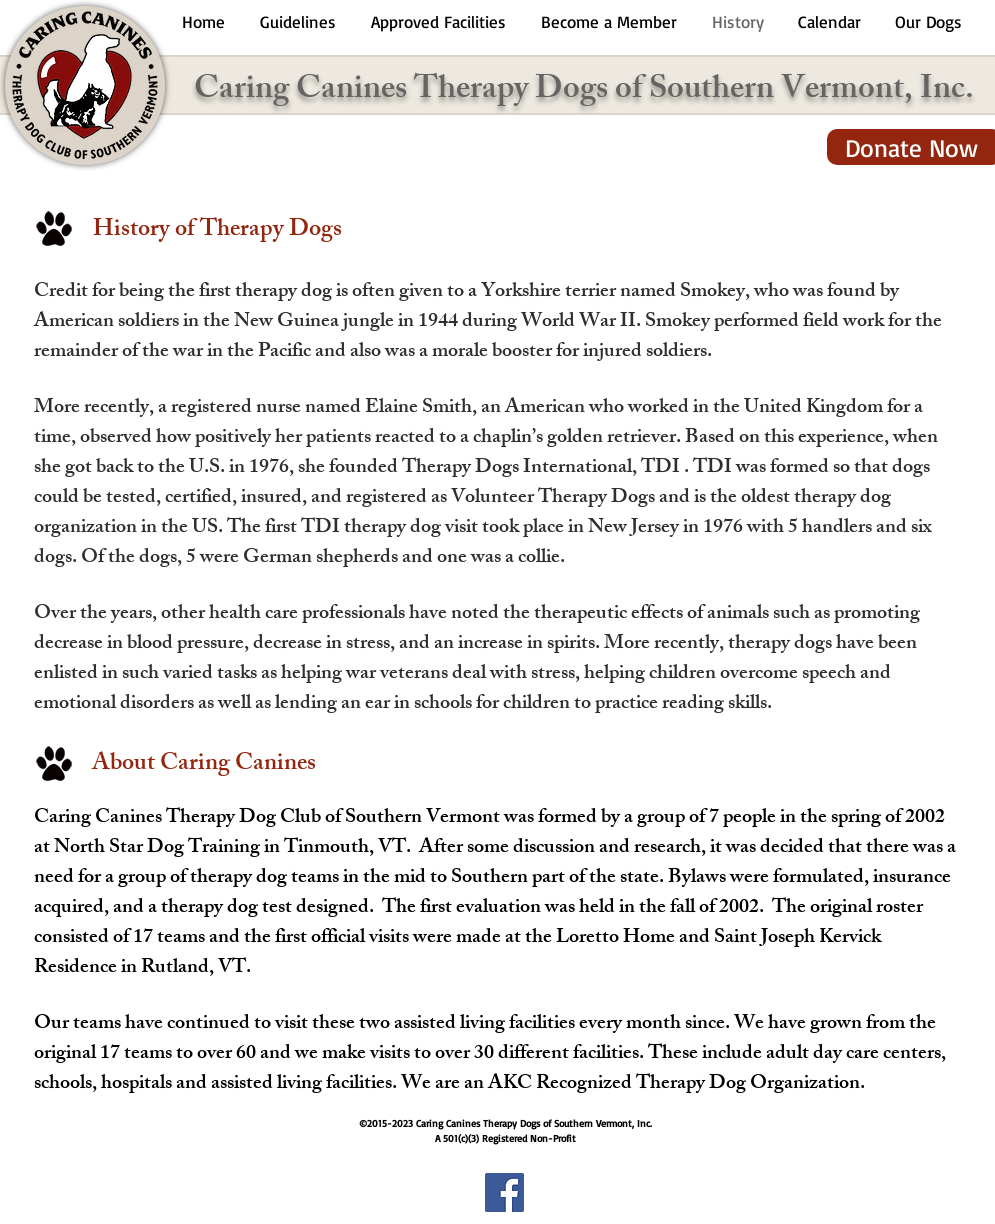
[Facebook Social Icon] (504, 1192)
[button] (298, 21)
